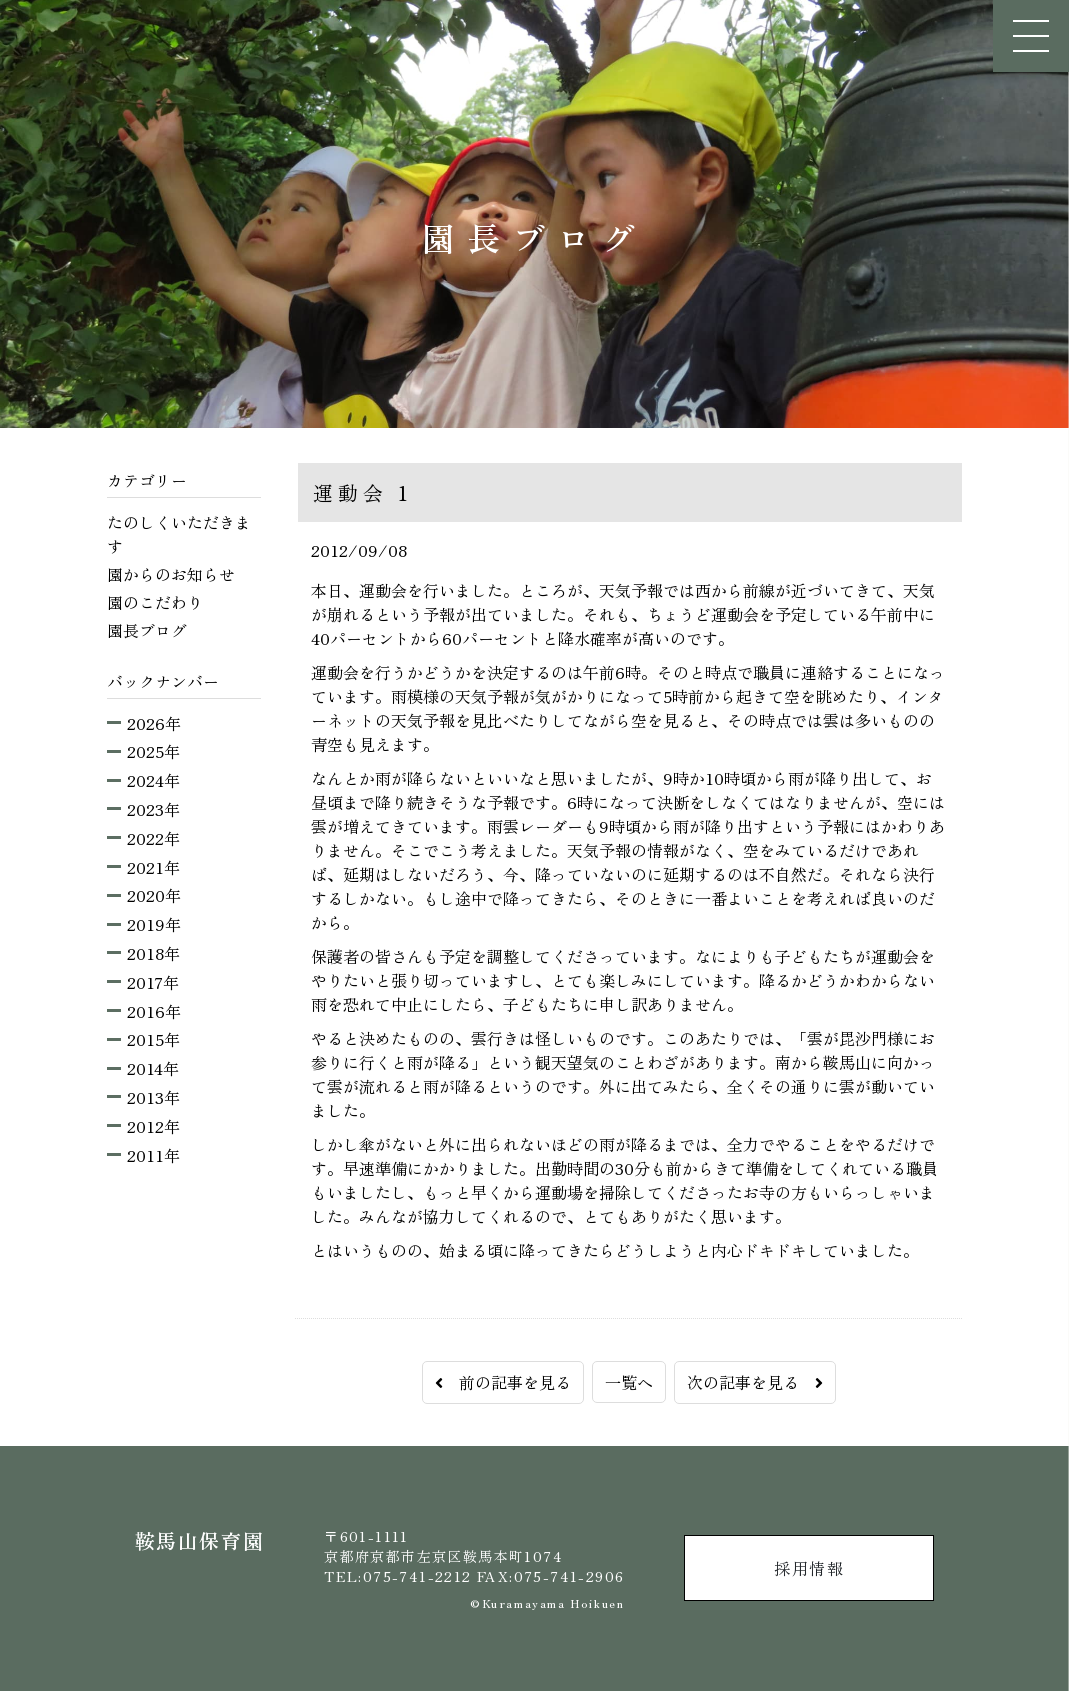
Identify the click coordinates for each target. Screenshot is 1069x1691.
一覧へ (629, 1382)
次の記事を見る (755, 1382)
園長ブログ (147, 630)
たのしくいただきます (179, 534)
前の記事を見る (503, 1382)
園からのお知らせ (171, 574)
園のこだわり (155, 602)
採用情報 (809, 1568)
